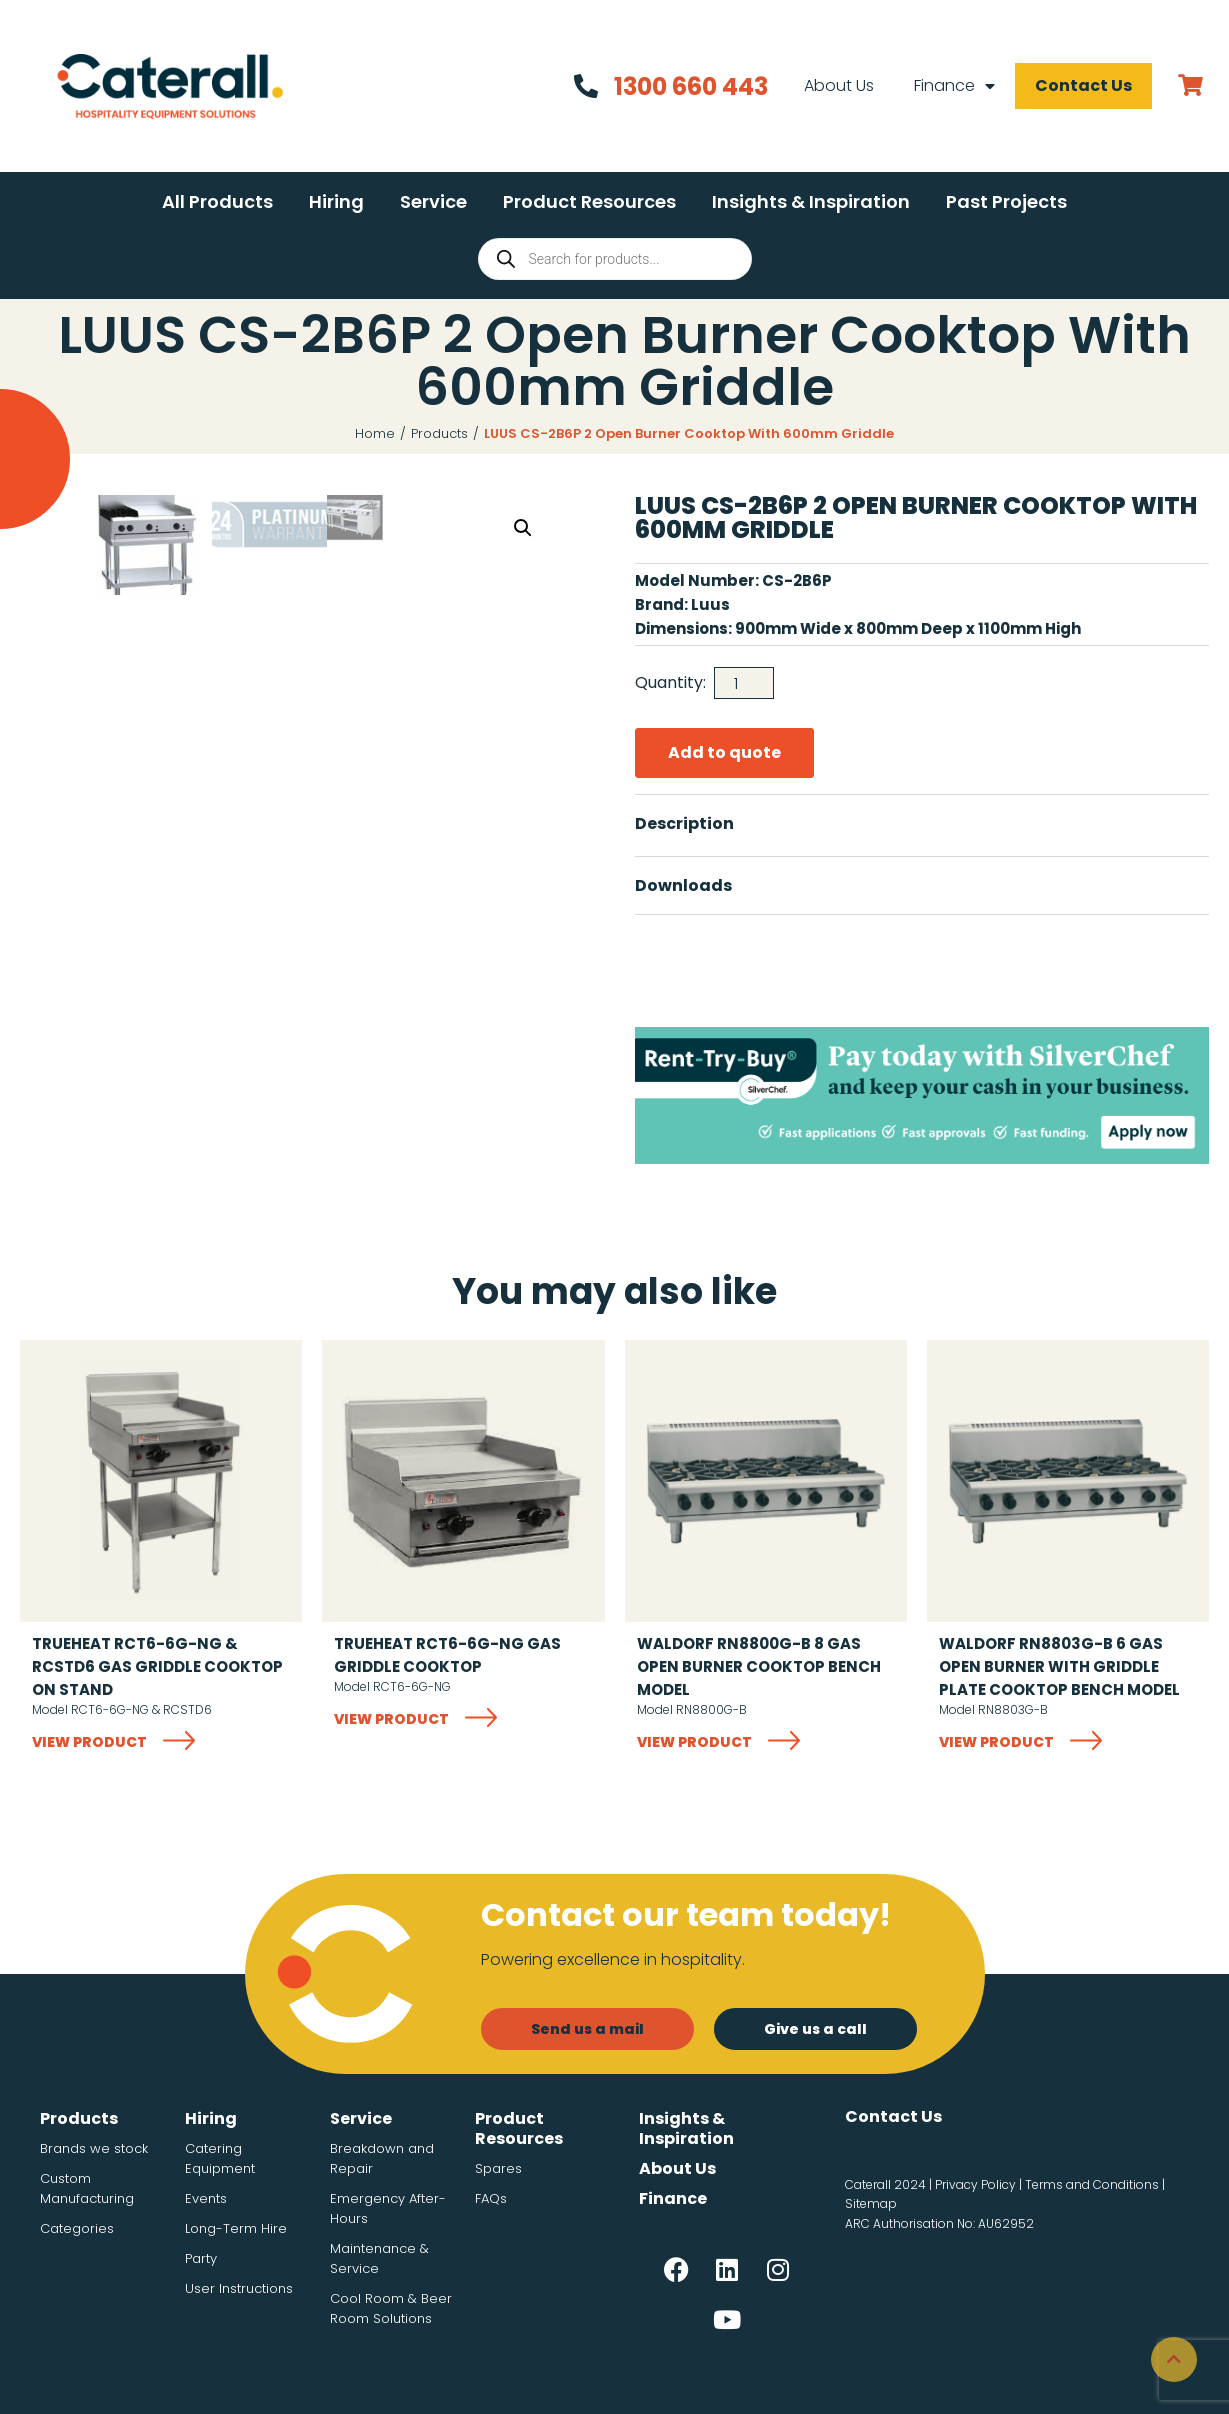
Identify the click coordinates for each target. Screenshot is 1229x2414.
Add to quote (724, 752)
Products (439, 433)
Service (361, 2118)
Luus (710, 604)
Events (206, 2198)
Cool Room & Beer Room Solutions (391, 2308)
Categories (77, 2228)
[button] (217, 201)
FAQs (491, 2198)
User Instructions (239, 2288)
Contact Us (1081, 85)
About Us (837, 85)
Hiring (211, 2118)
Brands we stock (94, 2148)
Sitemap (871, 2203)
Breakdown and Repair (382, 2158)
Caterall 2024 (885, 2184)
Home (375, 433)
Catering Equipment (220, 2158)
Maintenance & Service (379, 2258)
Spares (498, 2168)
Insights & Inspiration (686, 2128)
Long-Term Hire (236, 2228)
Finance (952, 86)
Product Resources (519, 2128)
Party (201, 2258)
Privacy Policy (975, 2184)
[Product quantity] (744, 683)
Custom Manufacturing (87, 2188)
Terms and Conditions (1092, 2184)
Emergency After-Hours (388, 2208)
